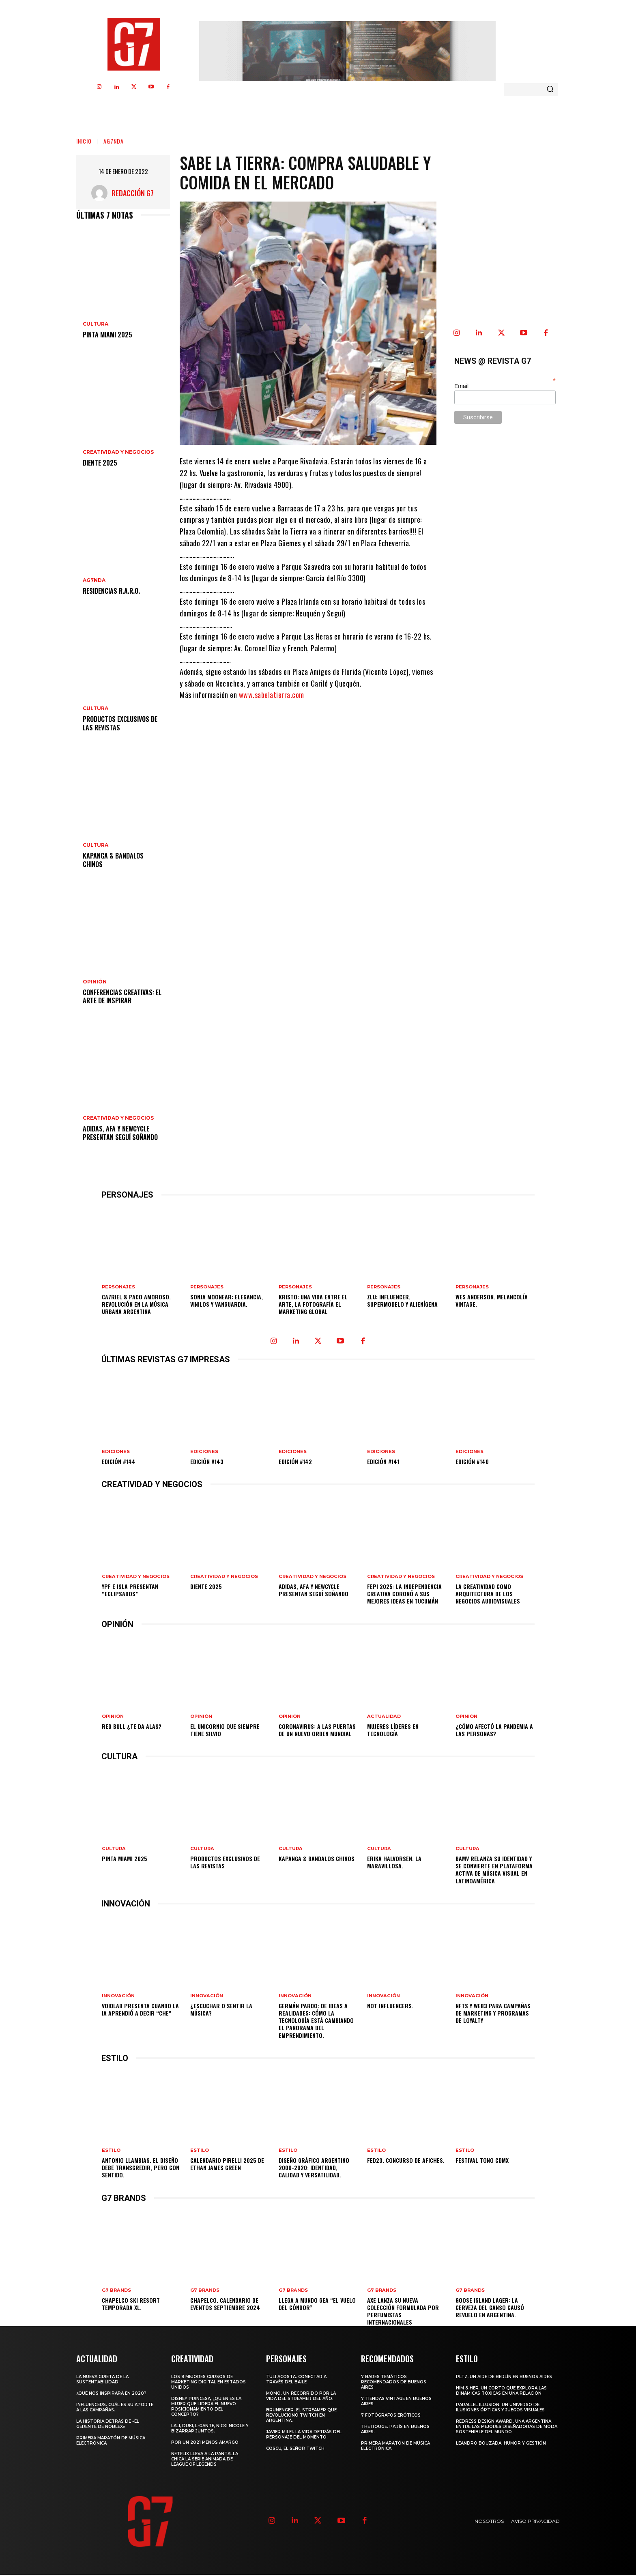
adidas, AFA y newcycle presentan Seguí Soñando (120, 1133)
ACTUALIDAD (383, 1717)
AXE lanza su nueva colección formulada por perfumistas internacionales (402, 2312)
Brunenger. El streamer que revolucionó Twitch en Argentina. (301, 2416)
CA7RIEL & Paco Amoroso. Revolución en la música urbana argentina (136, 1304)
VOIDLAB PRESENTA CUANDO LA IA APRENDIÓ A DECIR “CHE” (140, 2010)
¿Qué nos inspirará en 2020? (111, 2394)
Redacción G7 (133, 193)
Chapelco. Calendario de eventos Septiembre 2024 (225, 2305)
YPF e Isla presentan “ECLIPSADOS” (129, 1590)
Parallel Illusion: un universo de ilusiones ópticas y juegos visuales (500, 2408)
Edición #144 (118, 1461)
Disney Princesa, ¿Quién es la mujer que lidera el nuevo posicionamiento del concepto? (206, 2407)
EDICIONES (115, 1451)
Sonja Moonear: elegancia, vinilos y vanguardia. (226, 1300)
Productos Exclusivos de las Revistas (120, 723)
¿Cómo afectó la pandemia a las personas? (494, 1730)
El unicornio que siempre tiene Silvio (224, 1730)
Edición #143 (206, 1461)
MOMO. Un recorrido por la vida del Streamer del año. (301, 2397)
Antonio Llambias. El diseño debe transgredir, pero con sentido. (140, 2168)
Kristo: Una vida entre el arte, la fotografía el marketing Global (313, 1304)
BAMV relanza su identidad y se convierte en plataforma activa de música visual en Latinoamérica (494, 1870)
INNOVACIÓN (118, 1996)
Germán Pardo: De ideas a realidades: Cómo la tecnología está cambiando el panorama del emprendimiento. (316, 2021)
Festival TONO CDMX (482, 2161)
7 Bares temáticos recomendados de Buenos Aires (393, 2383)
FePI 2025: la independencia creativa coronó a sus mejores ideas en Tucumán (404, 1594)
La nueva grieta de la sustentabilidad (102, 2380)
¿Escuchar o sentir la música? (221, 2010)
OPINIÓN (95, 981)
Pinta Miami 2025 (107, 334)
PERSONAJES (118, 1287)
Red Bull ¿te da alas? (131, 1726)
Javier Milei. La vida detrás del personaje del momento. (304, 2435)
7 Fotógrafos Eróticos (391, 2416)
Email (461, 386)
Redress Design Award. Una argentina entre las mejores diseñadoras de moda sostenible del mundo (506, 2428)
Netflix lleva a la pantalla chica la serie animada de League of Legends (204, 2460)
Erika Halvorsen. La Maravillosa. (394, 1863)
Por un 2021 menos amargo (204, 2443)
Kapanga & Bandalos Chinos (113, 860)
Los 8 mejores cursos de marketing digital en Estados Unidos (208, 2383)
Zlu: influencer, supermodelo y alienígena (402, 1300)
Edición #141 (383, 1461)
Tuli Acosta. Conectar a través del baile (296, 2380)
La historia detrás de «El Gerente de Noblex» (107, 2425)
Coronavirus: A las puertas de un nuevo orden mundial (317, 1730)
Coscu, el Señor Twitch (295, 2449)
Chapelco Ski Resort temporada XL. (130, 2305)
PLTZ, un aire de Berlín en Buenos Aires (504, 2378)
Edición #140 (472, 1461)
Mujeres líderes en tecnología (393, 1730)
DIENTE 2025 (100, 463)
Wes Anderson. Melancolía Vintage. (492, 1300)
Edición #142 (295, 1461)
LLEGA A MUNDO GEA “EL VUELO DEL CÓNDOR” (317, 2305)
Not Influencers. (390, 2006)
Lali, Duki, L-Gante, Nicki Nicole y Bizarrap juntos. (210, 2429)
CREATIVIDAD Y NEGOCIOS (118, 452)
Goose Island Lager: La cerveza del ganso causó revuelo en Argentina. (490, 2308)
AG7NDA (113, 141)
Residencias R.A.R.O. (111, 591)
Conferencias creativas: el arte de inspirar (122, 996)
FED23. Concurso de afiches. (405, 2161)
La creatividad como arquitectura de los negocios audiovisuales (488, 1594)
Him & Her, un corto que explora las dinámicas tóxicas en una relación (501, 2392)
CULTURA (95, 324)
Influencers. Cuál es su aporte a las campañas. (114, 2408)
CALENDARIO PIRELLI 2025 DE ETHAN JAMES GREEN (227, 2165)
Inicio (84, 141)
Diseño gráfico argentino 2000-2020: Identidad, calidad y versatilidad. (314, 2168)
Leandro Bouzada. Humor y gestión (501, 2444)
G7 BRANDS (116, 2291)
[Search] (550, 89)
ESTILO (111, 2151)
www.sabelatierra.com (271, 694)
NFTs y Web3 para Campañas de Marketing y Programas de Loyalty (493, 2013)
